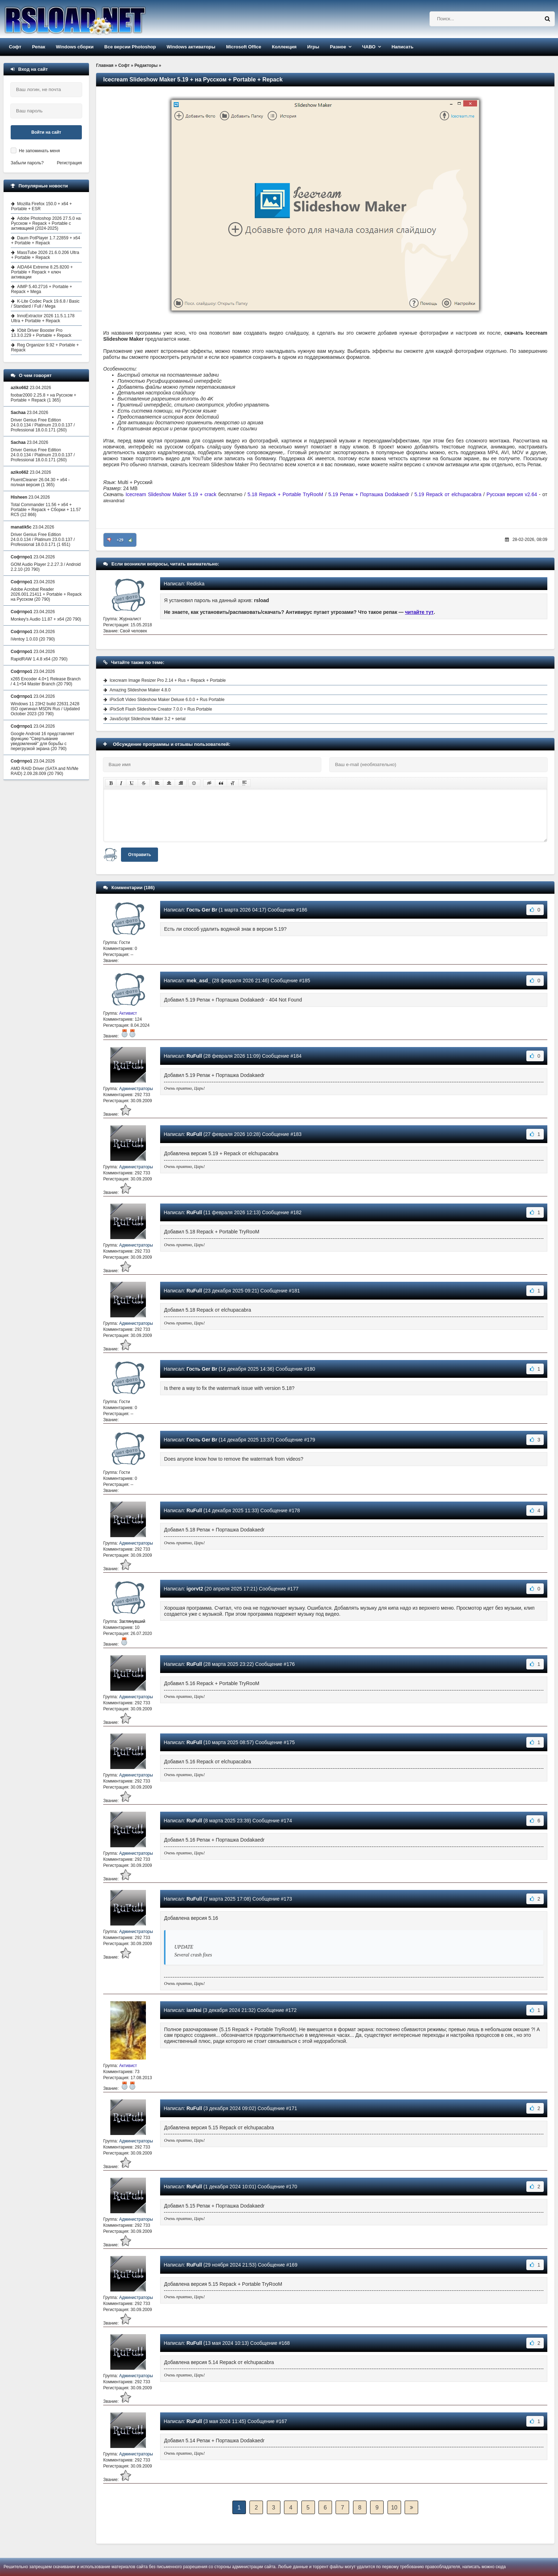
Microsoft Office (243, 46)
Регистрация (69, 162)
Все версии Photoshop (130, 46)
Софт (15, 46)
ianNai (193, 2010)
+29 (120, 540)
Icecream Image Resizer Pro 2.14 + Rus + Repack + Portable (168, 680)
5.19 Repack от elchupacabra (447, 494)
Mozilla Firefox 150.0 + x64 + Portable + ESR (41, 206)
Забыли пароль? (27, 162)
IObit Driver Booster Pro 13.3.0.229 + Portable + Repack (41, 333)
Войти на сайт (46, 132)
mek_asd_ (198, 980)
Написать (402, 46)
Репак (38, 46)
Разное (338, 46)
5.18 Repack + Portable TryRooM (285, 494)
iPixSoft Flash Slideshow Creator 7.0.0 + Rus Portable (161, 709)
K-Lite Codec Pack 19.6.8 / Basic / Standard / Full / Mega (45, 304)
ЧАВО (368, 46)
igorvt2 (194, 1589)
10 (394, 2508)
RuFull (194, 1056)
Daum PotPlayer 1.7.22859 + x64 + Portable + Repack (45, 240)
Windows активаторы (191, 46)
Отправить (139, 854)
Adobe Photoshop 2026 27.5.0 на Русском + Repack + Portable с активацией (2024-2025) (46, 223)
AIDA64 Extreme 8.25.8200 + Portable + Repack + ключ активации (42, 272)
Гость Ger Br (201, 910)
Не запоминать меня (39, 150)
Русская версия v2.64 (511, 494)
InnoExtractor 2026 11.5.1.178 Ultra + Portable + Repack (42, 318)
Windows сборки (75, 46)
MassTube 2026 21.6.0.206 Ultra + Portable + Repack (45, 255)
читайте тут (419, 612)
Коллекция (284, 46)
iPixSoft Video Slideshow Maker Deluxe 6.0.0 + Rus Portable (167, 699)
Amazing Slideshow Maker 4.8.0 (140, 689)
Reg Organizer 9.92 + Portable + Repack (45, 347)
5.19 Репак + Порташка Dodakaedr (369, 494)
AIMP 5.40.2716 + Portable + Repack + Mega (41, 289)
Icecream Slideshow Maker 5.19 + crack (171, 494)
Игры (313, 46)
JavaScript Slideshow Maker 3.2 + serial (147, 718)
